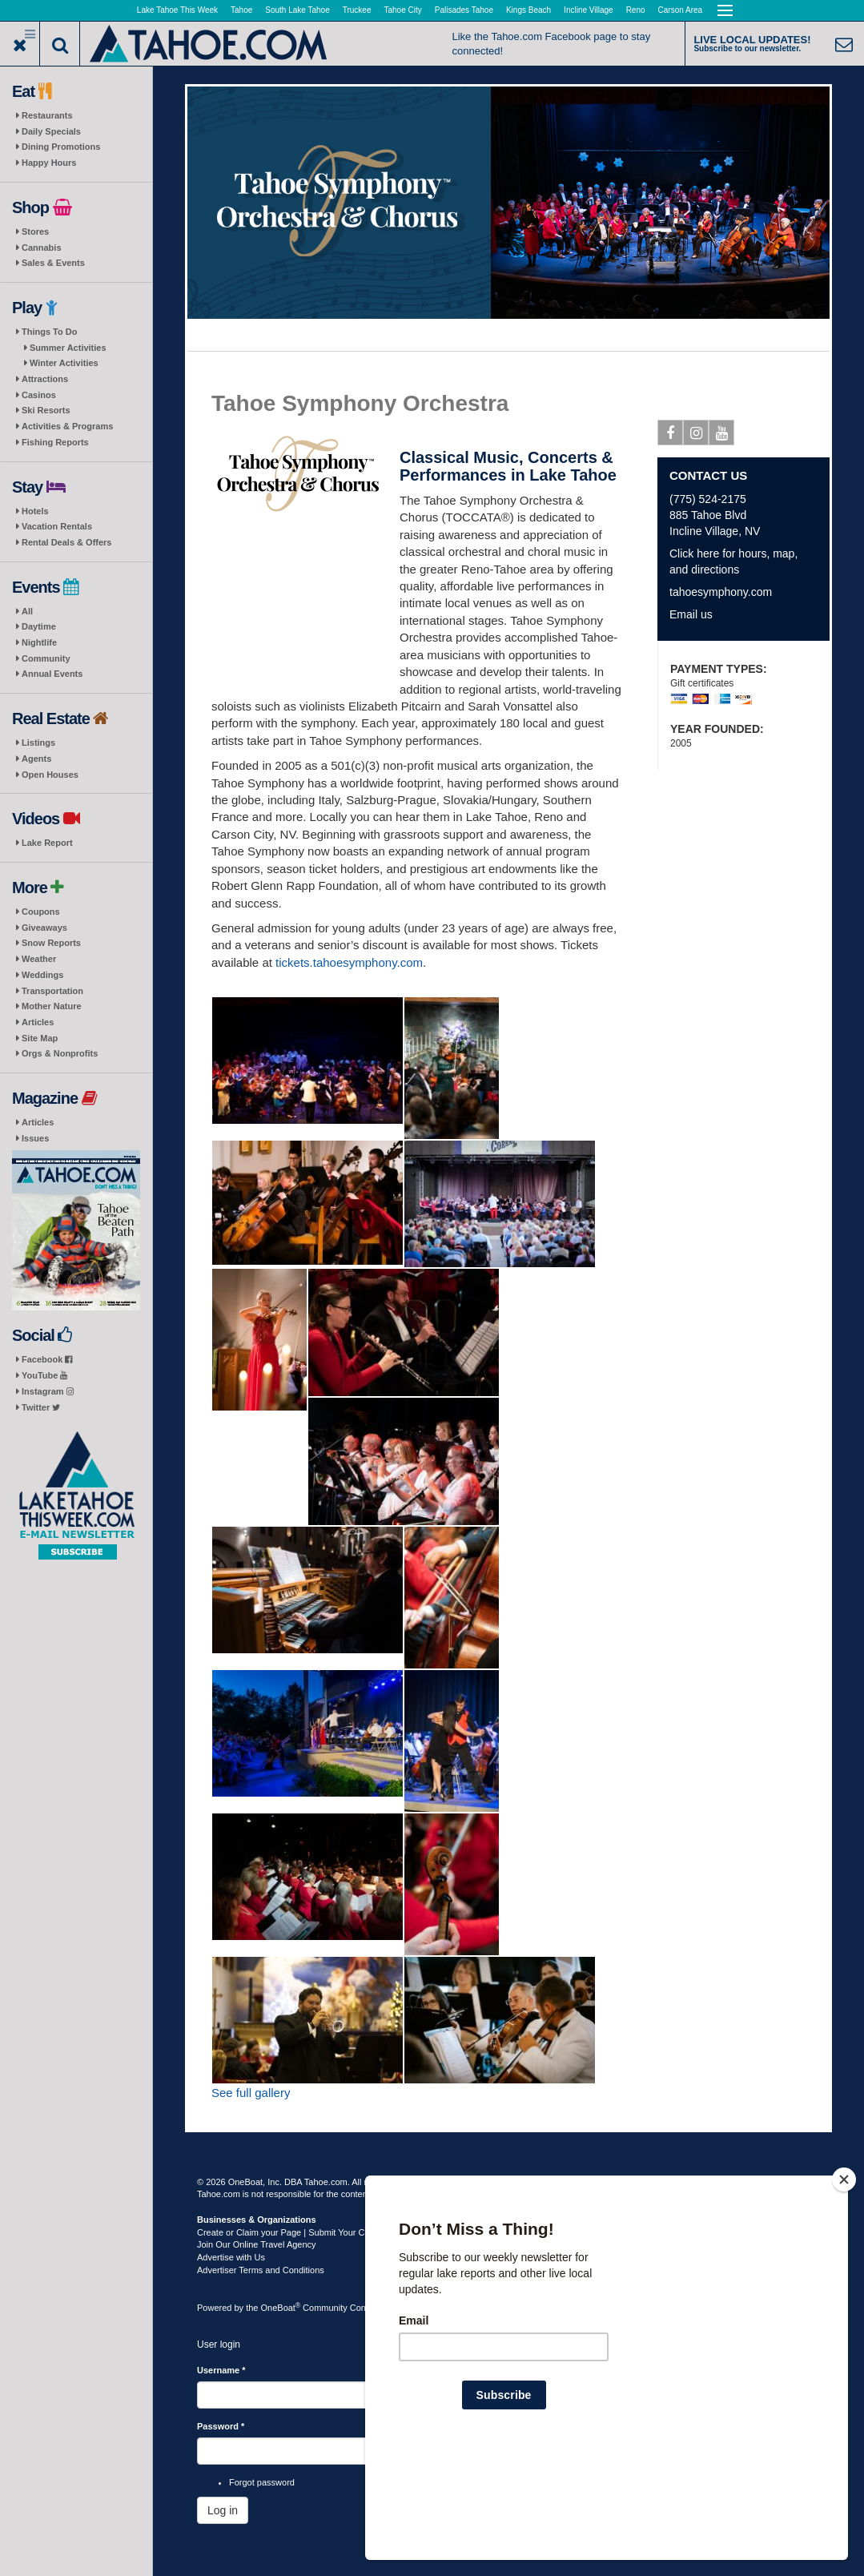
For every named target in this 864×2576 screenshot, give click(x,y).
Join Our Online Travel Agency (256, 2244)
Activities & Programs (67, 426)
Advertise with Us (231, 2257)
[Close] (844, 2283)
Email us (691, 614)
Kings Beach (528, 10)
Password (220, 2426)
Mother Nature (52, 1006)
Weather (39, 959)
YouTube (44, 1375)
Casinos (39, 395)
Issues (35, 1138)
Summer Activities (68, 347)
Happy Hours (49, 162)
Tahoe (241, 10)
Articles (38, 1022)
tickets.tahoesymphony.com (349, 962)
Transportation (52, 991)
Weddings (42, 975)
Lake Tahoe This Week (177, 10)
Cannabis (42, 247)
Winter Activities (64, 363)
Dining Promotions (61, 146)
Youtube (721, 435)
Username (221, 2370)
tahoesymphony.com (720, 592)
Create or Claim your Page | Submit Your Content (293, 2232)
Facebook (47, 1359)
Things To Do (49, 331)
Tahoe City (403, 10)
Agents (36, 758)
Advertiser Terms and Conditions (260, 2270)
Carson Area (680, 10)
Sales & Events (53, 263)
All (27, 611)
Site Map (40, 1038)
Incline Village (588, 10)
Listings (38, 742)
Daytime (39, 626)
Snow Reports (51, 943)
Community (46, 658)
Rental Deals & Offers (66, 542)
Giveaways (44, 927)
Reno (635, 10)
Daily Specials (51, 131)
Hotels (35, 511)
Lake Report (47, 842)
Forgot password (262, 2482)
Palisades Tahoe (464, 10)
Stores (35, 231)
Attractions (45, 379)
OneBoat (281, 2307)
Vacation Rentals (57, 526)
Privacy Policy (518, 2182)
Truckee (357, 10)
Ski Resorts (46, 410)
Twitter (41, 1407)
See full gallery (250, 2092)
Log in (222, 2510)
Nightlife (39, 642)
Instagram (48, 1391)
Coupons (41, 911)
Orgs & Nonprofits (60, 1053)
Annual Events (52, 673)
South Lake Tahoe (297, 10)
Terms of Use (458, 2182)
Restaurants (47, 115)
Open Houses (50, 774)
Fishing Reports (55, 442)
